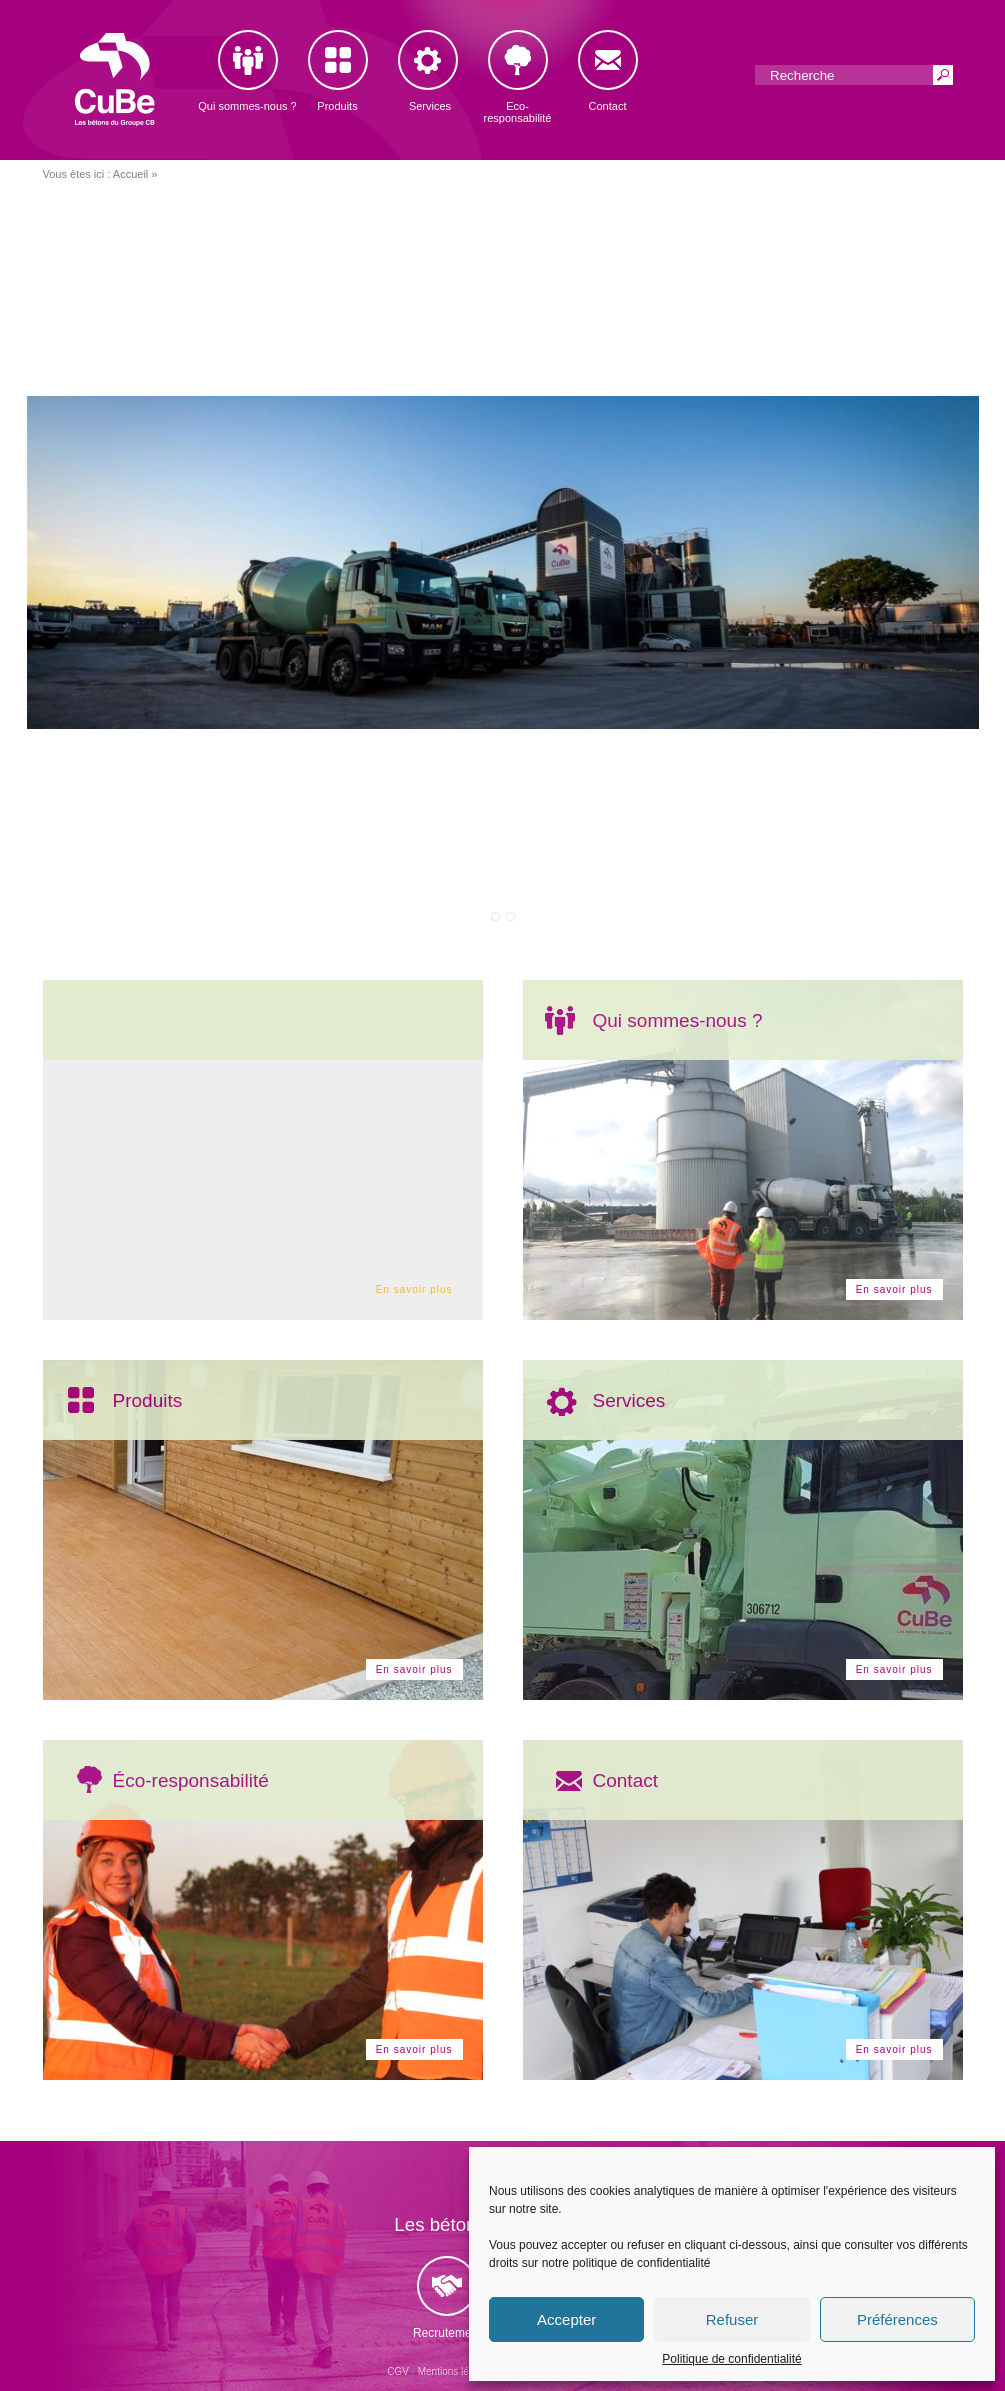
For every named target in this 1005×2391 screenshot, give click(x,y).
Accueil (130, 174)
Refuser (732, 2319)
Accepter (566, 2319)
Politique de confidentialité (731, 2359)
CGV (398, 2371)
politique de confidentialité (641, 2263)
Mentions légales (455, 2371)
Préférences (897, 2319)
